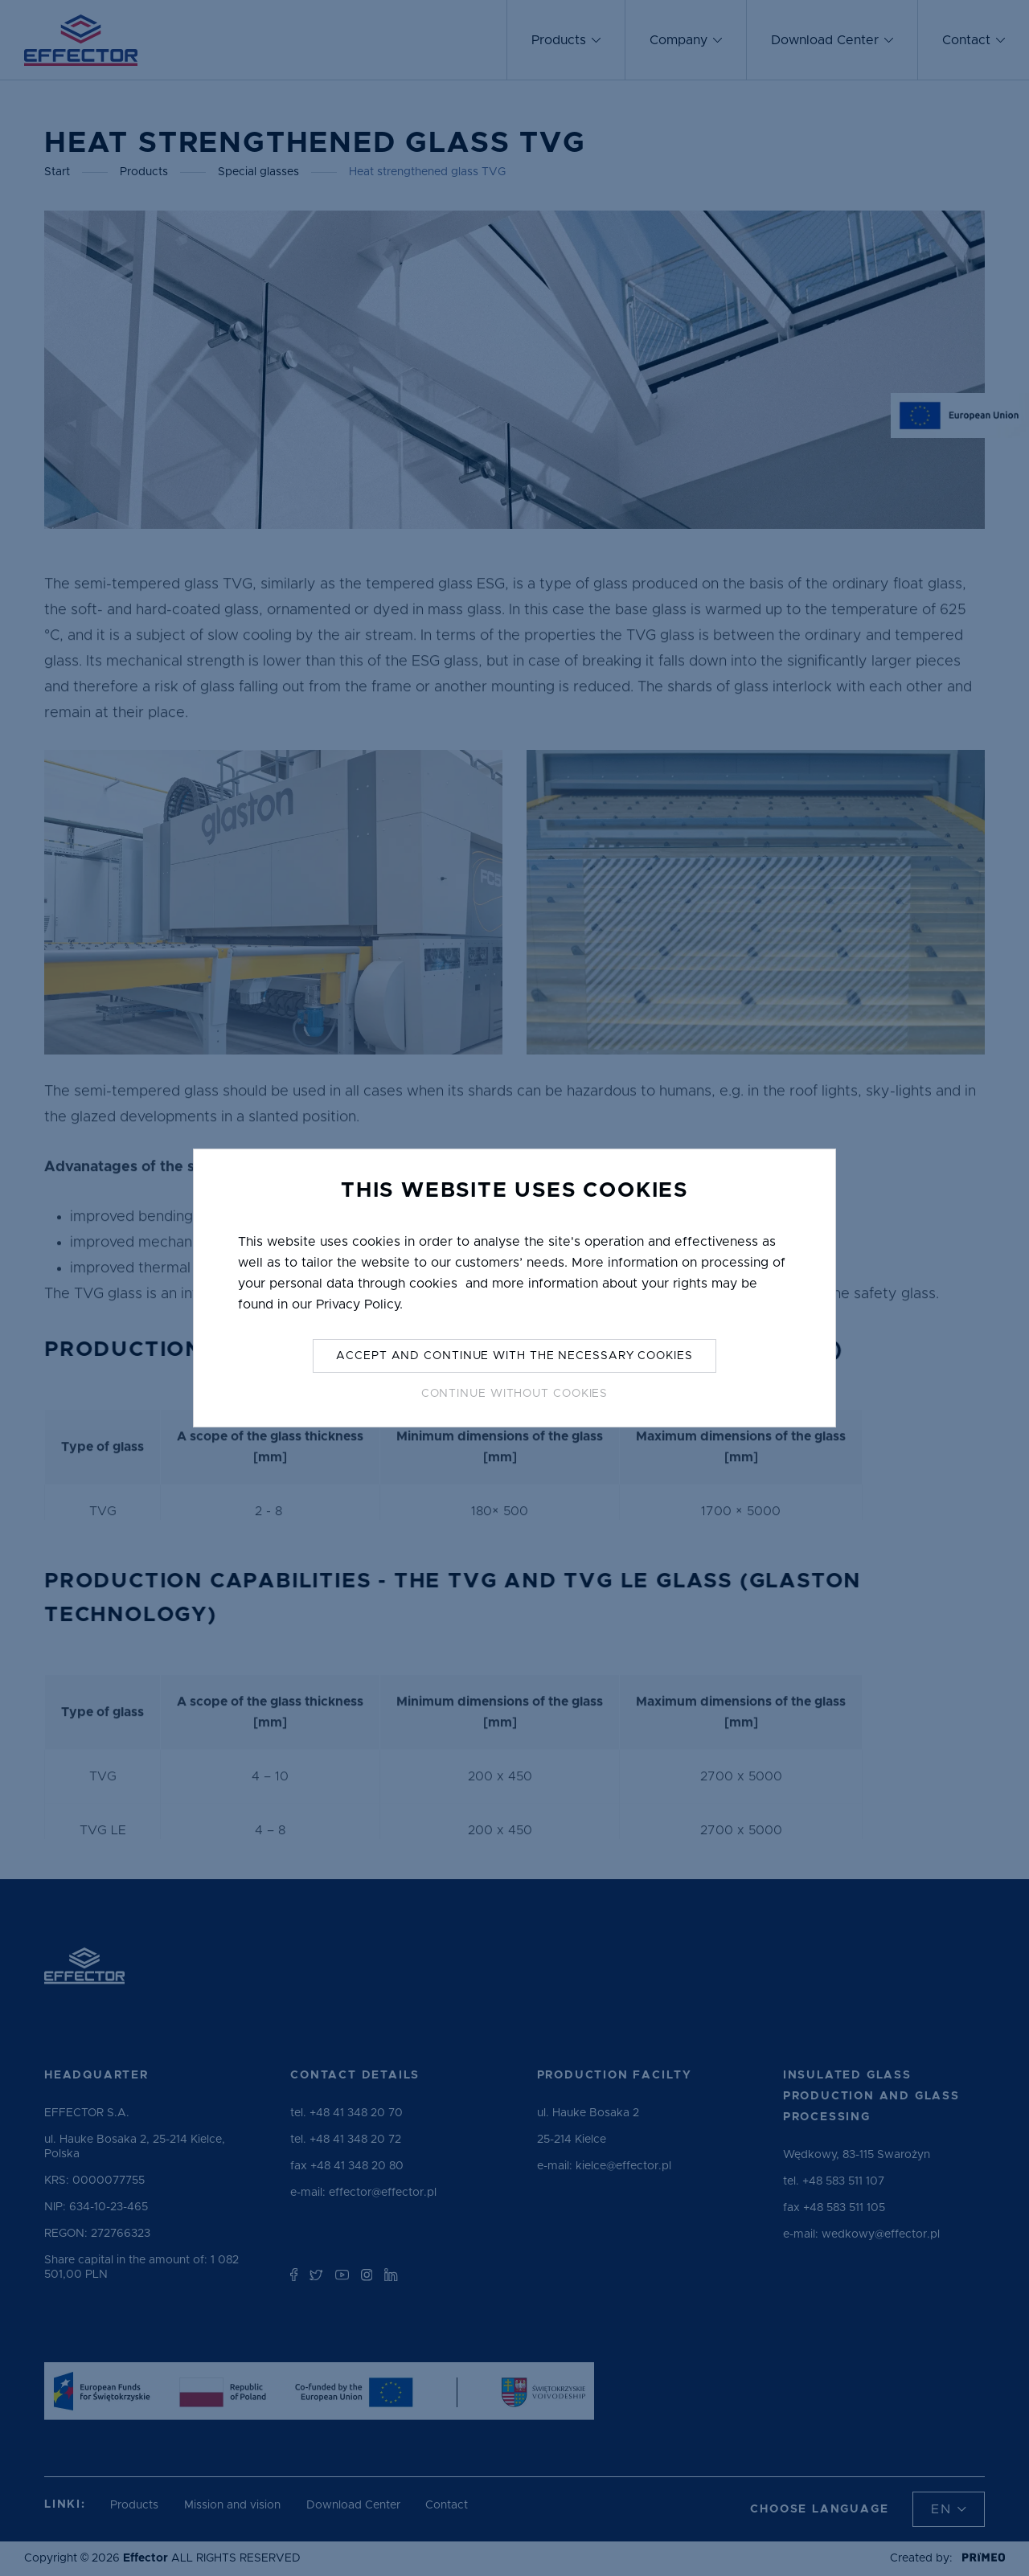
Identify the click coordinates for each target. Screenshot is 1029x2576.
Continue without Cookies (515, 1393)
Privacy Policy (358, 1304)
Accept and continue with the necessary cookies (514, 1356)
